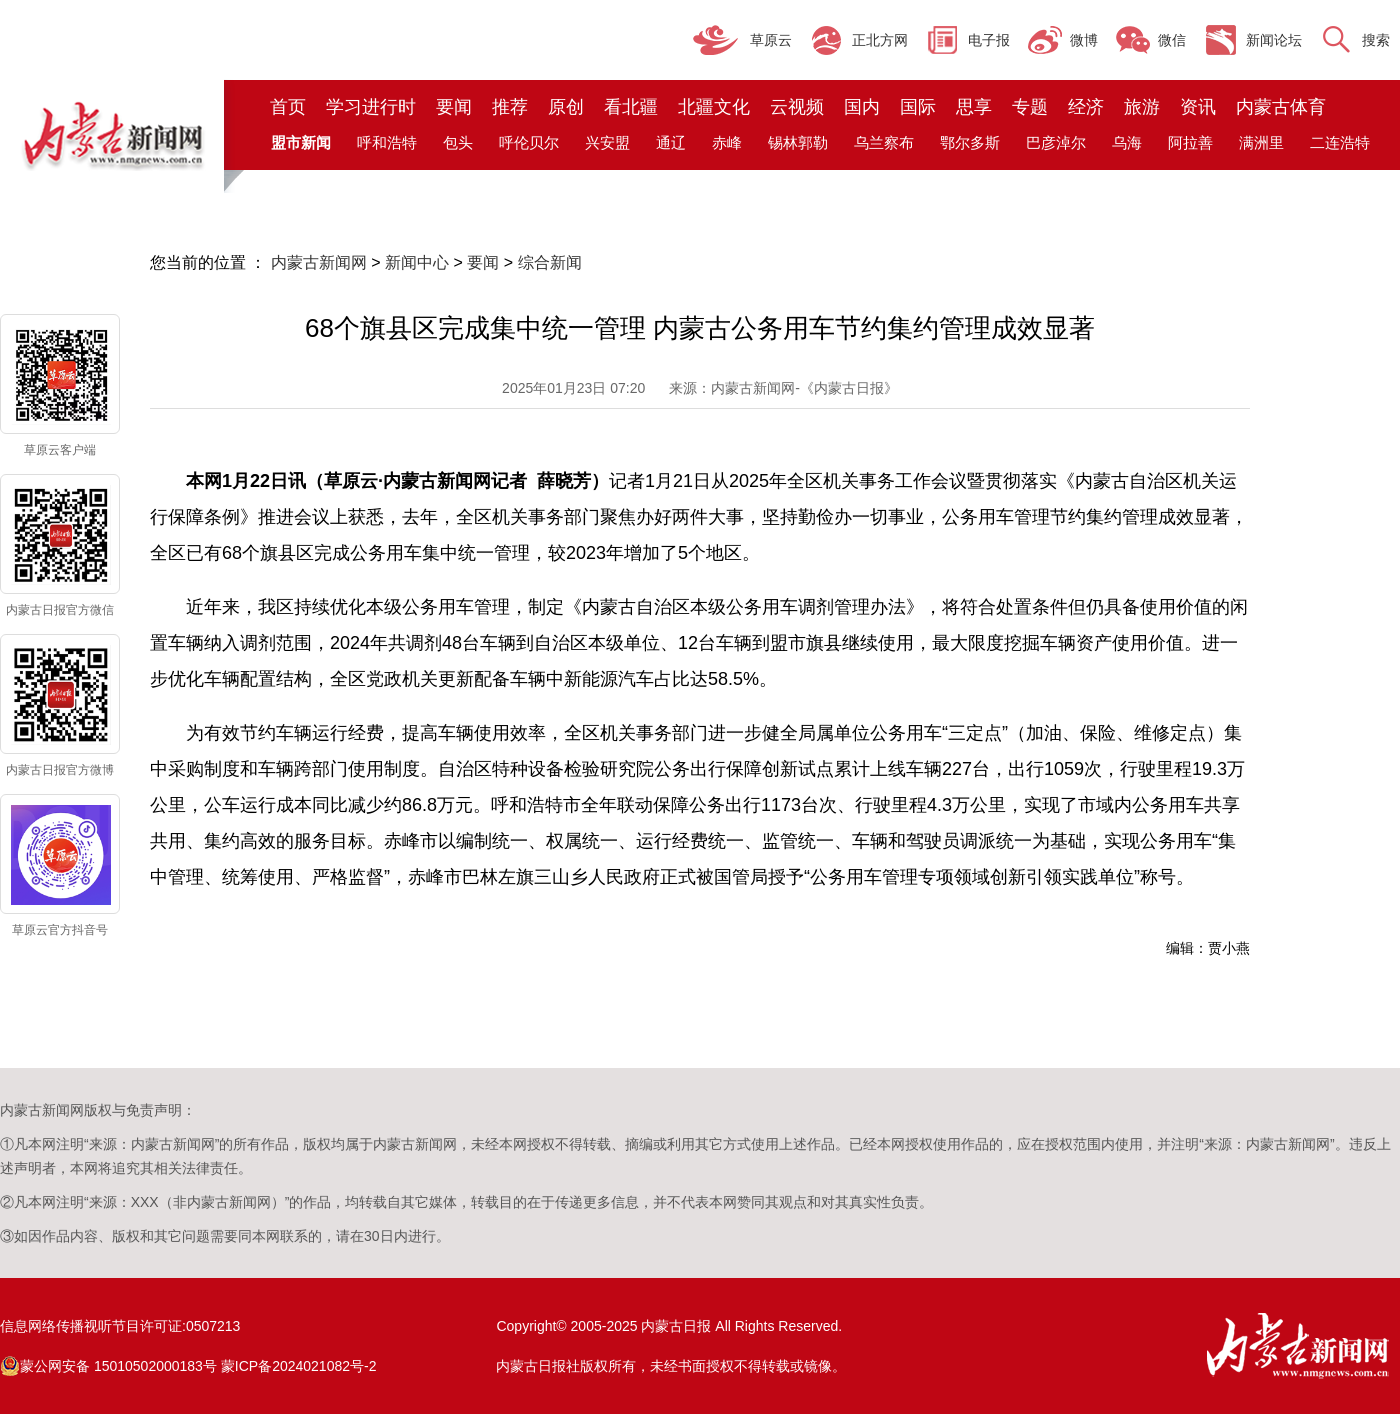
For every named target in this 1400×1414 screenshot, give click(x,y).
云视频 (797, 107)
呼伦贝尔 (529, 142)
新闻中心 (417, 262)
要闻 (454, 107)
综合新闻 (550, 262)
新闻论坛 (1274, 40)
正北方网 (880, 40)
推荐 (510, 107)
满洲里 (1261, 142)
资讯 (1198, 107)
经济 (1086, 107)
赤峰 (727, 142)
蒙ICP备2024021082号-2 (299, 1366)
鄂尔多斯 (970, 142)
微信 (1172, 40)
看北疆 (631, 107)
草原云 (771, 40)
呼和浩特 (387, 142)
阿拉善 (1190, 142)
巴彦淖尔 (1056, 142)
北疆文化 (714, 107)
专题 (1030, 107)
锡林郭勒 (798, 142)
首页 (288, 107)
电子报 (989, 40)
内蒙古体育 (1281, 107)
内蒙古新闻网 (319, 262)
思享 (974, 107)
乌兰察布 (884, 142)
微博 (1084, 40)
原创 (566, 107)
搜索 (1376, 40)
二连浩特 (1340, 142)
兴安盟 (607, 142)
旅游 (1142, 107)
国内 (862, 107)
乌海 (1127, 142)
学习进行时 (371, 107)
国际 (918, 107)
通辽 (671, 142)
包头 (458, 142)
